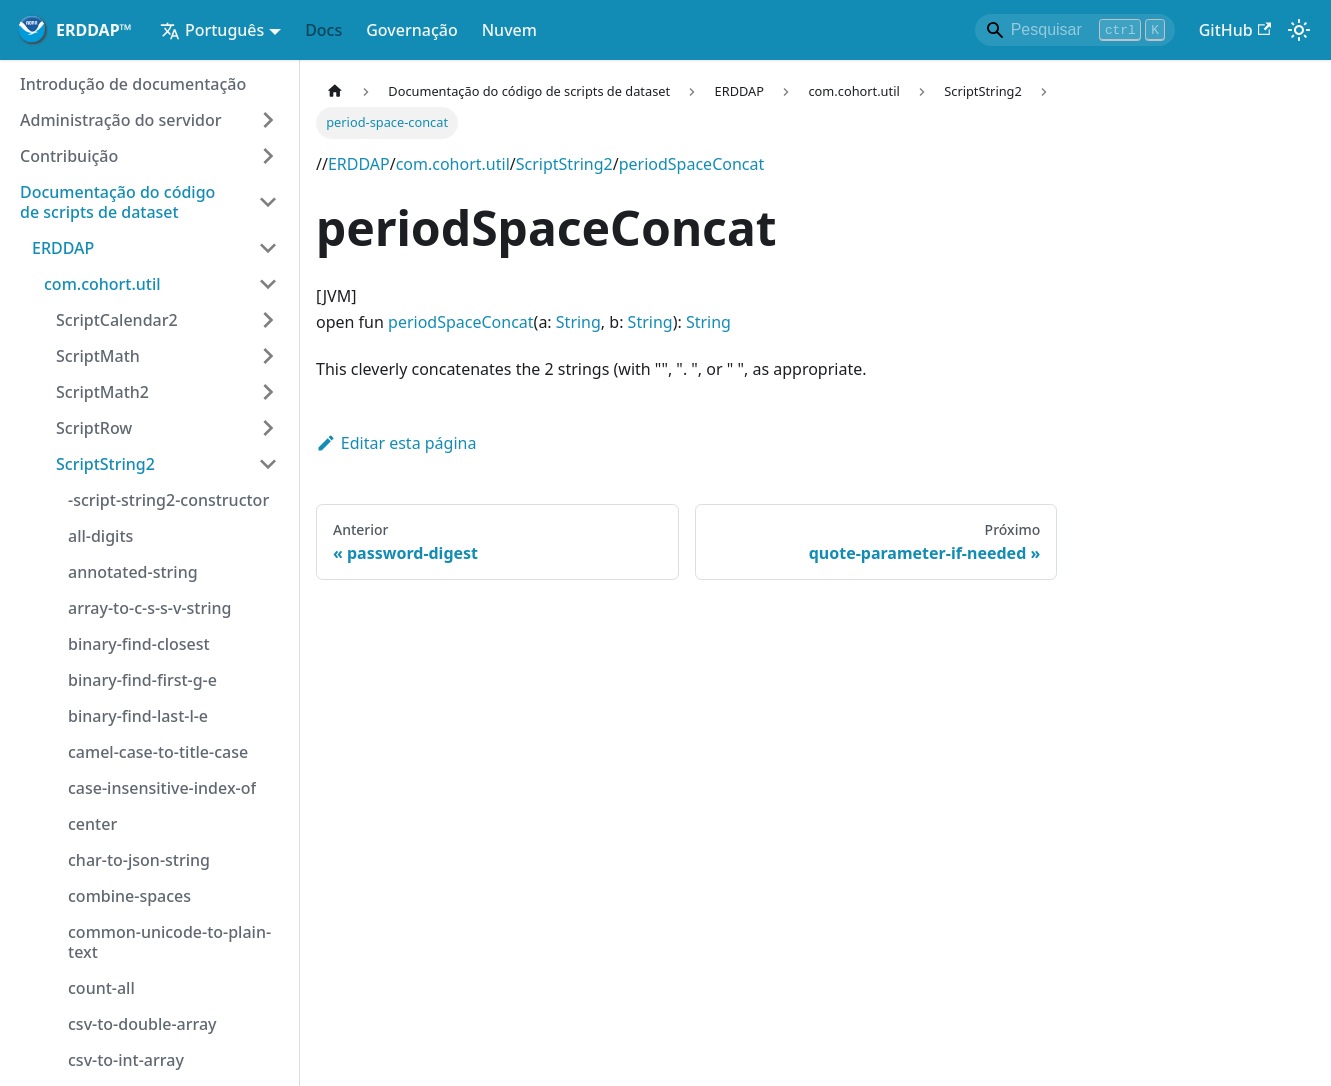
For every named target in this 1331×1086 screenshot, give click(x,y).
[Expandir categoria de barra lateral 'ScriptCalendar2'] (268, 320)
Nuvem (509, 30)
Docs (323, 30)
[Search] (1075, 30)
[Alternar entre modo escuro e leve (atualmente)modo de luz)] (1299, 30)
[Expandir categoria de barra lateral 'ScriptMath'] (268, 356)
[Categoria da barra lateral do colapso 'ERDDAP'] (268, 248)
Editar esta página (396, 443)
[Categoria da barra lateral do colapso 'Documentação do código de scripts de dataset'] (268, 202)
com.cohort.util (453, 164)
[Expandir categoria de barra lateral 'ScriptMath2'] (268, 392)
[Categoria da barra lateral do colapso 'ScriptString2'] (268, 464)
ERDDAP (359, 164)
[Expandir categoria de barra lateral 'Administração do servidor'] (268, 120)
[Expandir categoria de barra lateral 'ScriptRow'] (268, 428)
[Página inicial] (335, 91)
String (578, 322)
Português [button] (212, 30)
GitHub (1235, 30)
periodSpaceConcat (692, 164)
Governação (411, 30)
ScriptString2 (564, 164)
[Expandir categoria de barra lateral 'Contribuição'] (268, 156)
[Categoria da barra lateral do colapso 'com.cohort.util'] (268, 284)
